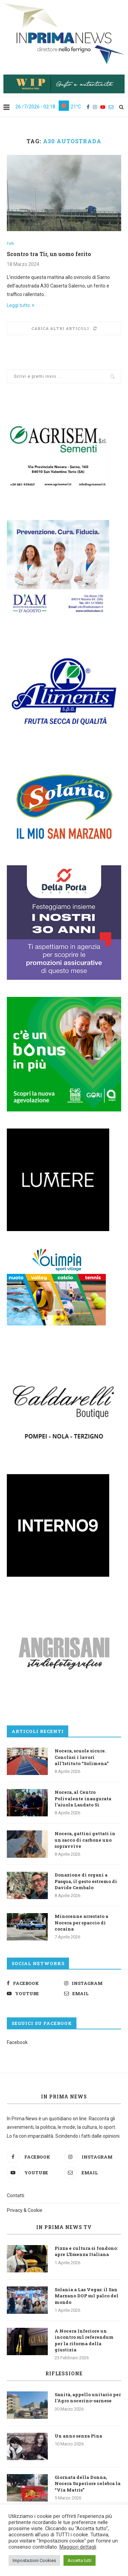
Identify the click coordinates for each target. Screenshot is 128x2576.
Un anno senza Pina (78, 2436)
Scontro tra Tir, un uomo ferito (49, 253)
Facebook (17, 2042)
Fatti (10, 243)
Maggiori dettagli (77, 2547)
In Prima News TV (64, 2227)
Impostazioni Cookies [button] (34, 2560)
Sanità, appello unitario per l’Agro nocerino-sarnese (88, 2397)
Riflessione (64, 2373)
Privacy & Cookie (24, 2210)
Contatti (15, 2195)
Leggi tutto (20, 305)
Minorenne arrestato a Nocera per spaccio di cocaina (81, 1922)
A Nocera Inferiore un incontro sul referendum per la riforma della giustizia (84, 2340)
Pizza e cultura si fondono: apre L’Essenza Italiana (86, 2251)
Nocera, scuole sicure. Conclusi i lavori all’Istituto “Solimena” (82, 1757)
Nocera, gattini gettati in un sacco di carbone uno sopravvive (85, 1839)
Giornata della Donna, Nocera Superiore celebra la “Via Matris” (87, 2483)
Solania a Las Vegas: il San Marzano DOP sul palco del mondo (86, 2295)
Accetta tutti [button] (79, 2560)
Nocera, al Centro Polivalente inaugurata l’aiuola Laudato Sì (83, 1798)
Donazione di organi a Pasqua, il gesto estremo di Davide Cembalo (86, 1881)
